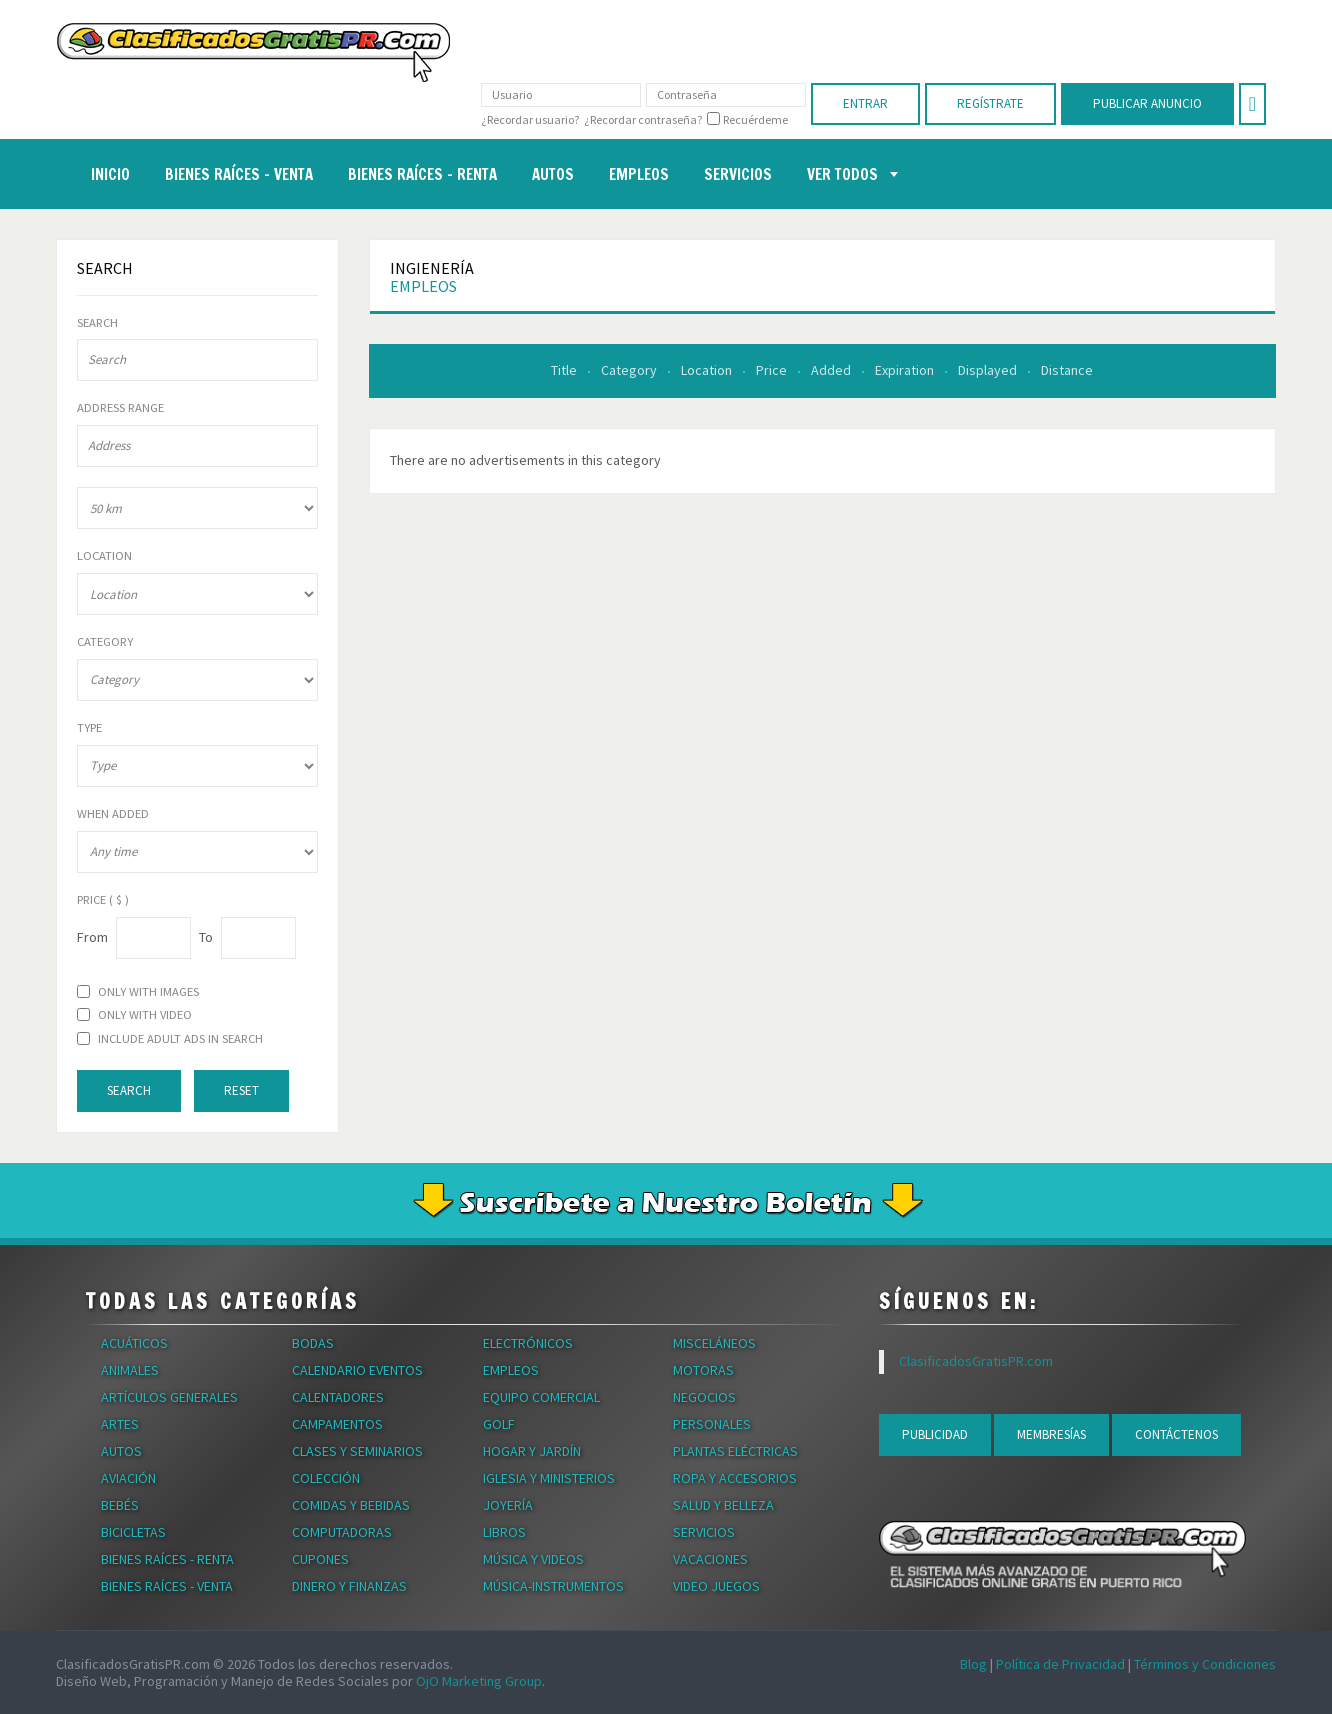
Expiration (906, 370)
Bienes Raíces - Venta (167, 1586)
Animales (130, 1370)
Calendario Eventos (357, 1370)
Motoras (703, 1370)
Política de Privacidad (1060, 1664)
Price (773, 370)
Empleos (423, 286)
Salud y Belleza (723, 1505)
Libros (504, 1532)
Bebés (120, 1505)
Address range (120, 408)
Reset (241, 1090)
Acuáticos (134, 1343)
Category (630, 370)
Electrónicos (528, 1343)
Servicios (704, 1532)
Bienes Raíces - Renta (167, 1559)
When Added (113, 814)
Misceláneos (714, 1343)
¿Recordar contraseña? (643, 119)
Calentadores (338, 1397)
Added (832, 370)
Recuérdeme (755, 120)
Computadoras (342, 1532)
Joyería (508, 1505)
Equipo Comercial (541, 1397)
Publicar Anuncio (1147, 103)
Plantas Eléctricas (735, 1451)
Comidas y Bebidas (351, 1505)
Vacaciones (710, 1559)
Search (97, 323)
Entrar (865, 103)
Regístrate (990, 103)
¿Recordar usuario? (530, 119)
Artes (120, 1424)
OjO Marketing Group (479, 1681)
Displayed (989, 370)
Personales (712, 1424)
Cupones (320, 1559)
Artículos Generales (169, 1397)
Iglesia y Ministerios (549, 1478)
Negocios (704, 1397)
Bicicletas (133, 1532)
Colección (326, 1478)
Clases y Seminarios (357, 1451)
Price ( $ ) (103, 900)
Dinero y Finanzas (349, 1586)
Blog (973, 1664)
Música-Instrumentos (553, 1586)
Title (565, 370)
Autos (121, 1451)
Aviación (128, 1478)
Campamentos (337, 1424)
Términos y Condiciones (1205, 1664)
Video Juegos (716, 1586)
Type (89, 728)
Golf (499, 1424)
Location (708, 370)
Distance (1067, 370)
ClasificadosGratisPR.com (976, 1361)
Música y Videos (533, 1559)
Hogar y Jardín (532, 1451)
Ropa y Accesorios (735, 1478)
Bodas (313, 1343)
